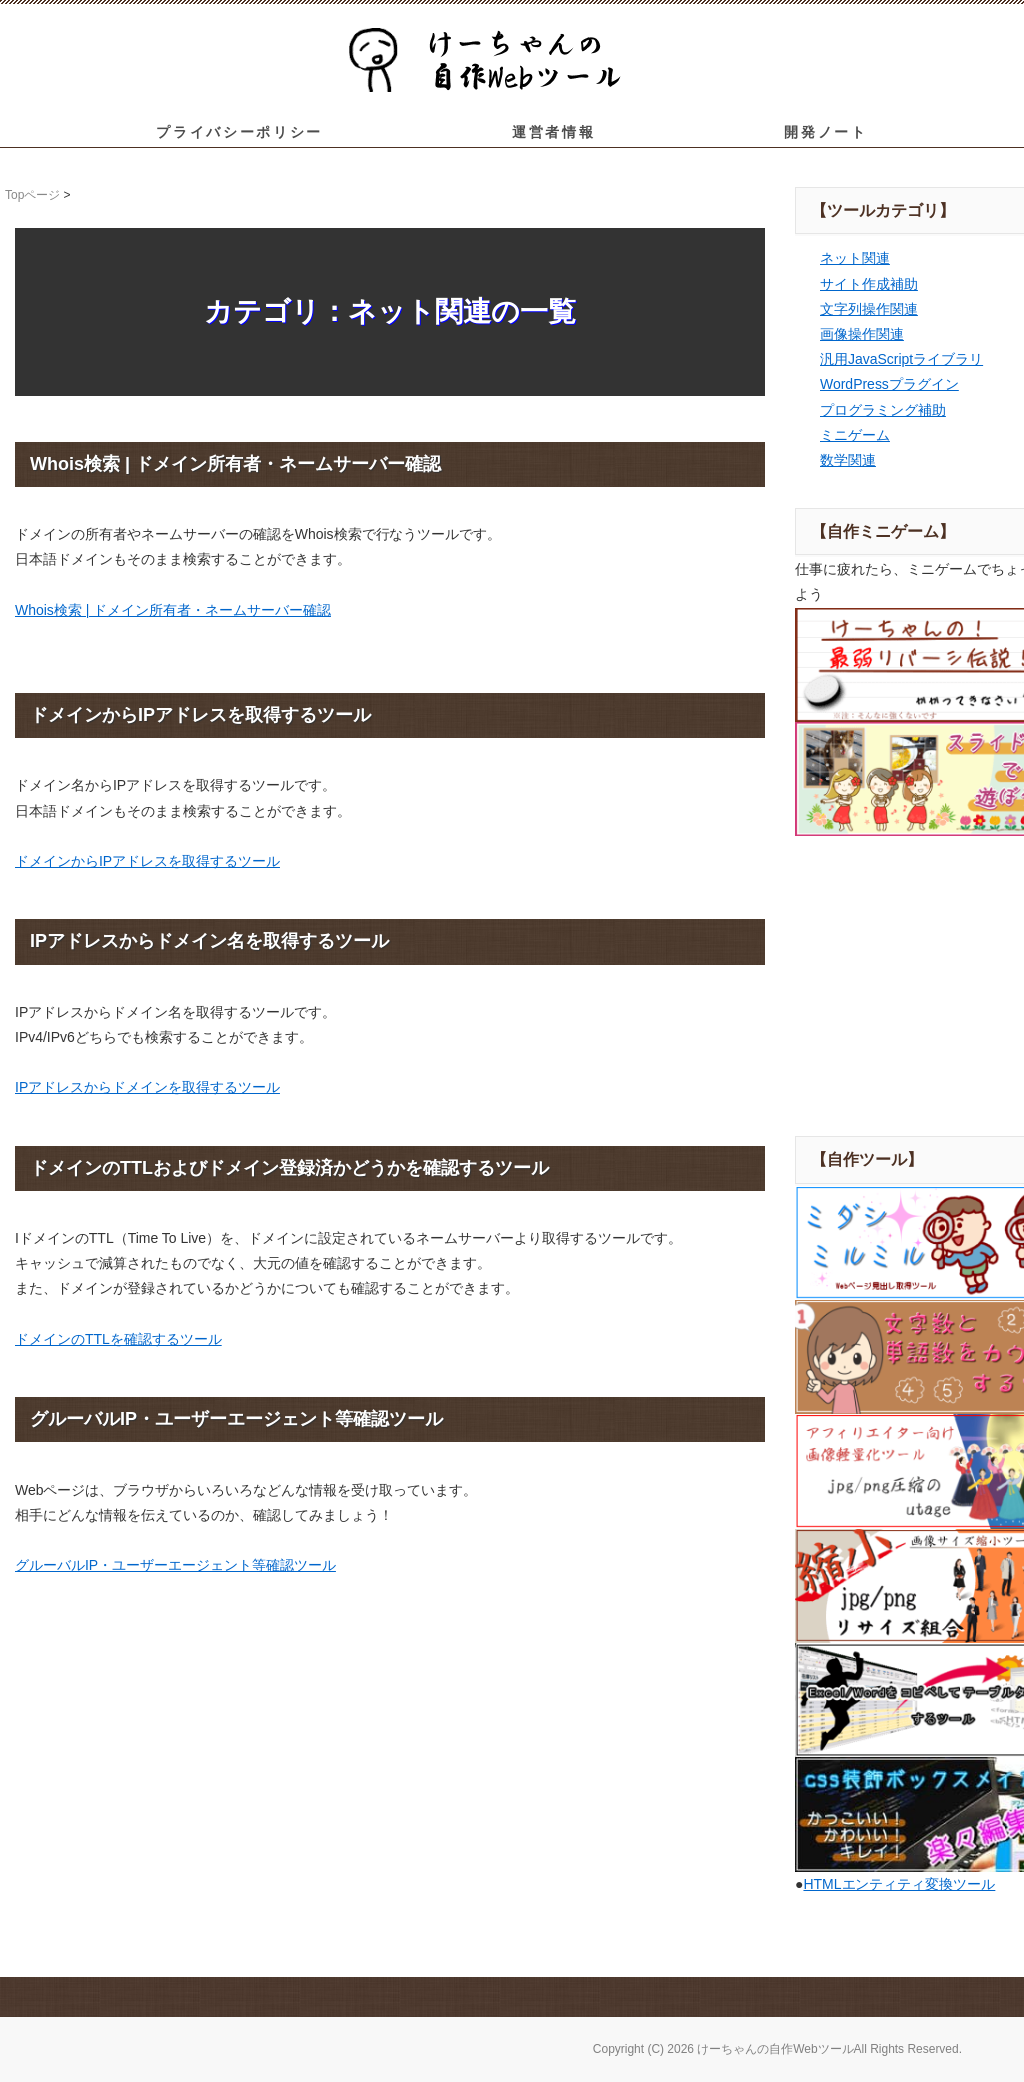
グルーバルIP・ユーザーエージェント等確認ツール (175, 1565)
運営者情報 (553, 132)
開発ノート (825, 132)
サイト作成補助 (869, 284)
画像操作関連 (862, 334)
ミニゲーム (855, 435)
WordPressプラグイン (889, 384)
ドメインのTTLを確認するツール (118, 1339)
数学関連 (848, 460)
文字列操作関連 (869, 309)
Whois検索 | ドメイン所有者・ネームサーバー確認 (173, 610)
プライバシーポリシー (239, 132)
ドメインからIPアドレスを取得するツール (147, 861)
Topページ (32, 195)
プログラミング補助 (883, 410)
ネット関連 (855, 258)
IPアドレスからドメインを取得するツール (147, 1087)
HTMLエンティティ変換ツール (899, 1884)
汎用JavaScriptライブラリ (901, 359)
